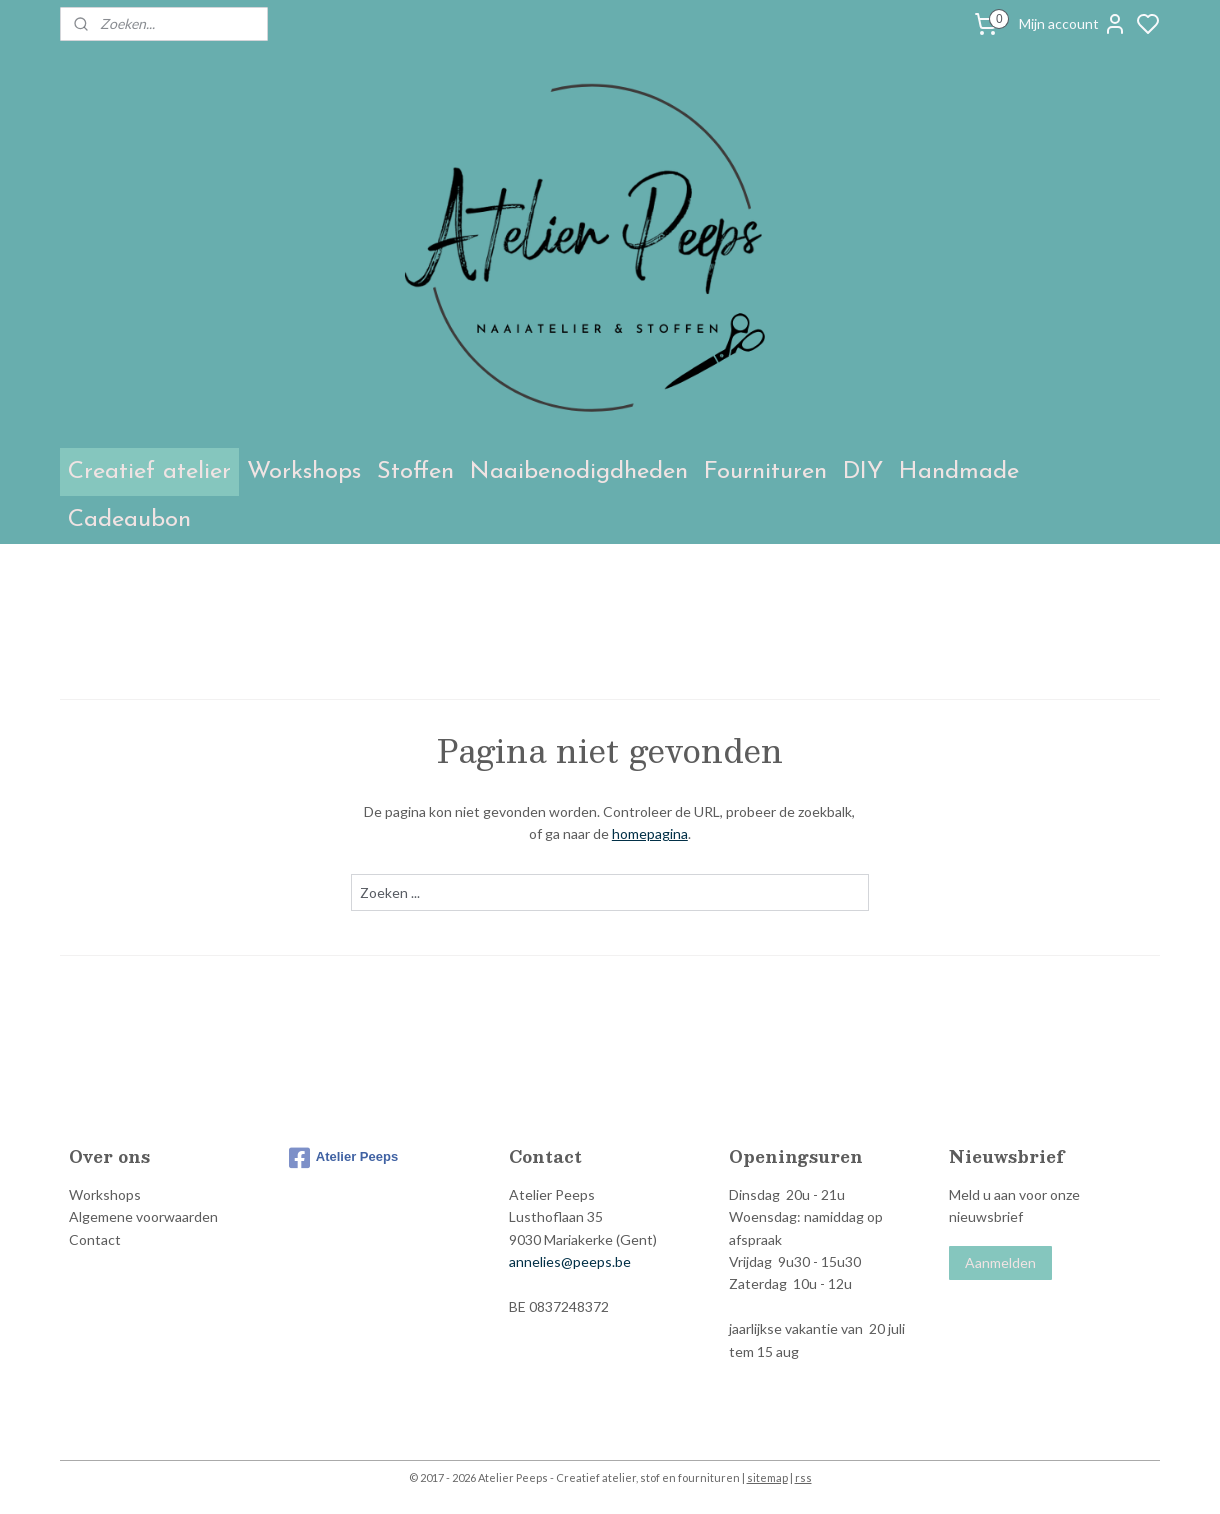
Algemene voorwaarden (143, 1216)
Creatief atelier (149, 472)
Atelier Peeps (343, 1158)
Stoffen (415, 472)
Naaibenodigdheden (579, 472)
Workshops (304, 472)
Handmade (959, 472)
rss (803, 1477)
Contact (95, 1239)
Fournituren (765, 472)
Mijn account (1073, 24)
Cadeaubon (129, 520)
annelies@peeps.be (570, 1261)
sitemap (767, 1477)
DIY (863, 472)
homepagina (650, 833)
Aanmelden (1000, 1262)
